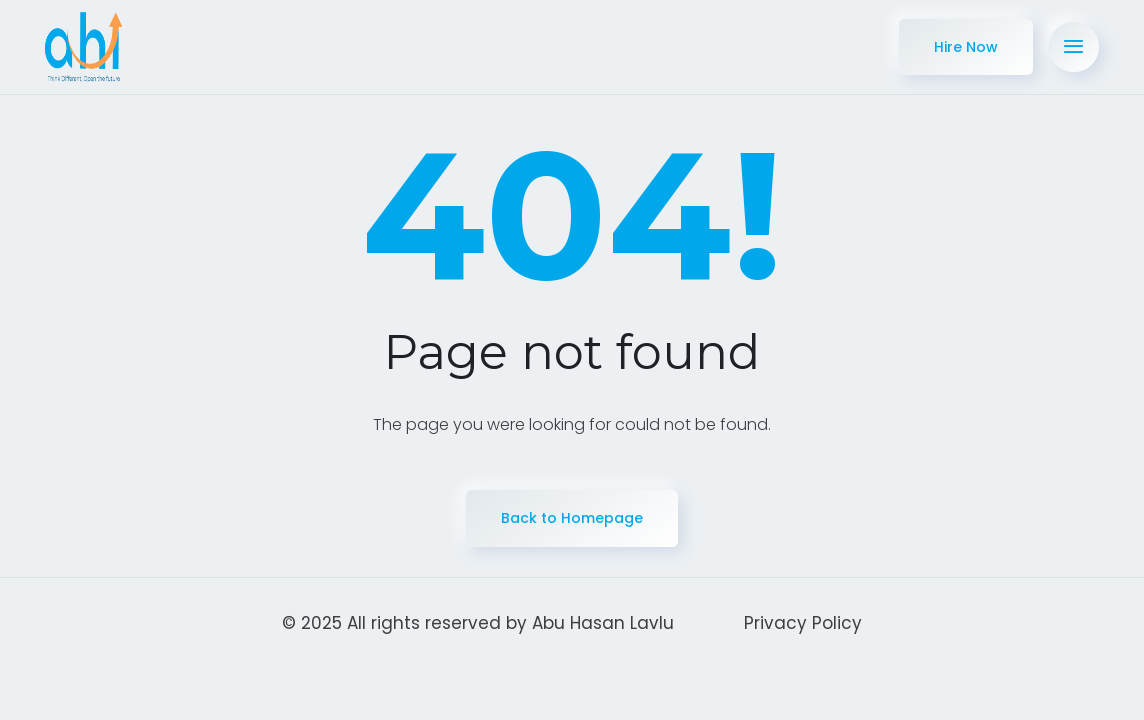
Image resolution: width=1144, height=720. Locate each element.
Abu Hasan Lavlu (603, 623)
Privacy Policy (803, 623)
